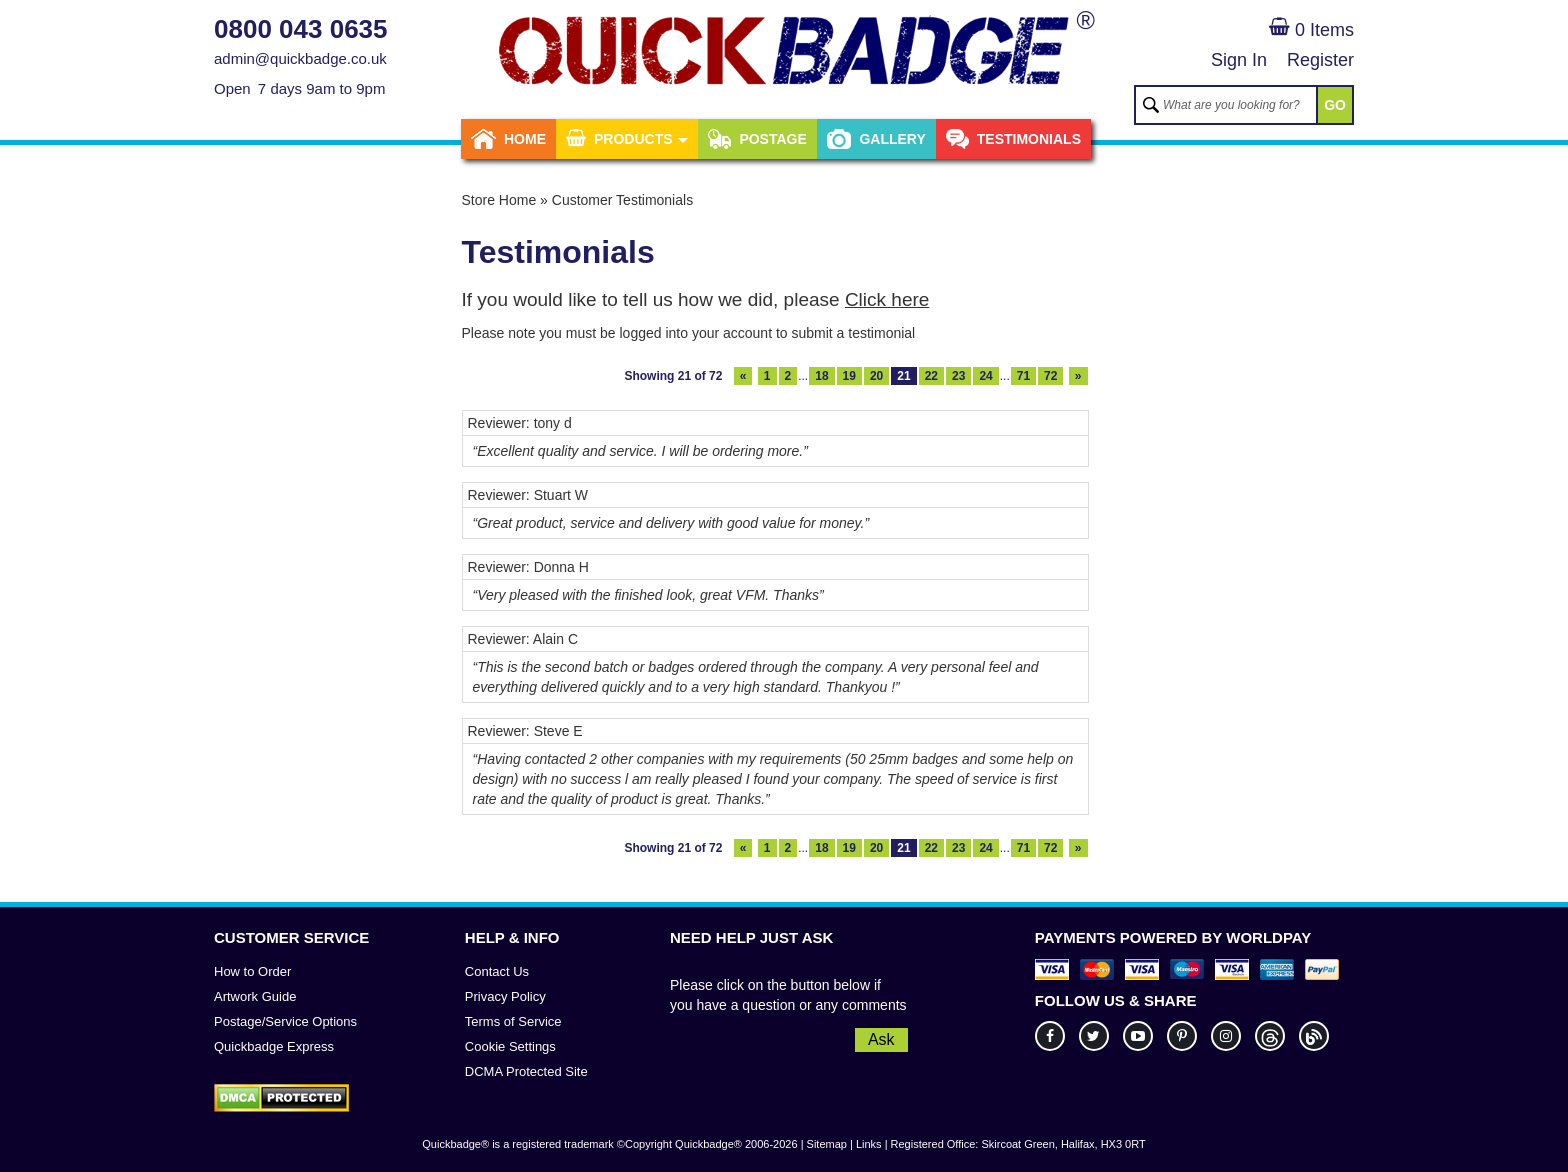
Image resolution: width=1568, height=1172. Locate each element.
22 (931, 376)
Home (508, 139)
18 (821, 376)
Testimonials (1013, 139)
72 (1050, 376)
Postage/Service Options (285, 1021)
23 (958, 376)
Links (869, 1144)
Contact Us (497, 971)
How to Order (252, 971)
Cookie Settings (510, 1046)
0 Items (1311, 30)
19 (849, 376)
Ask (881, 1039)
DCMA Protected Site (526, 1071)
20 (876, 376)
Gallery (876, 139)
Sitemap (827, 1144)
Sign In (1239, 60)
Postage (757, 139)
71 (1023, 376)
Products (627, 139)
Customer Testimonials (622, 200)
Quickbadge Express (274, 1046)
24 (985, 376)
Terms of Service (513, 1021)
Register (1320, 60)
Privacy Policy (505, 996)
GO (1335, 105)
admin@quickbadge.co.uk (300, 58)
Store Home (499, 200)
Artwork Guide (255, 996)
